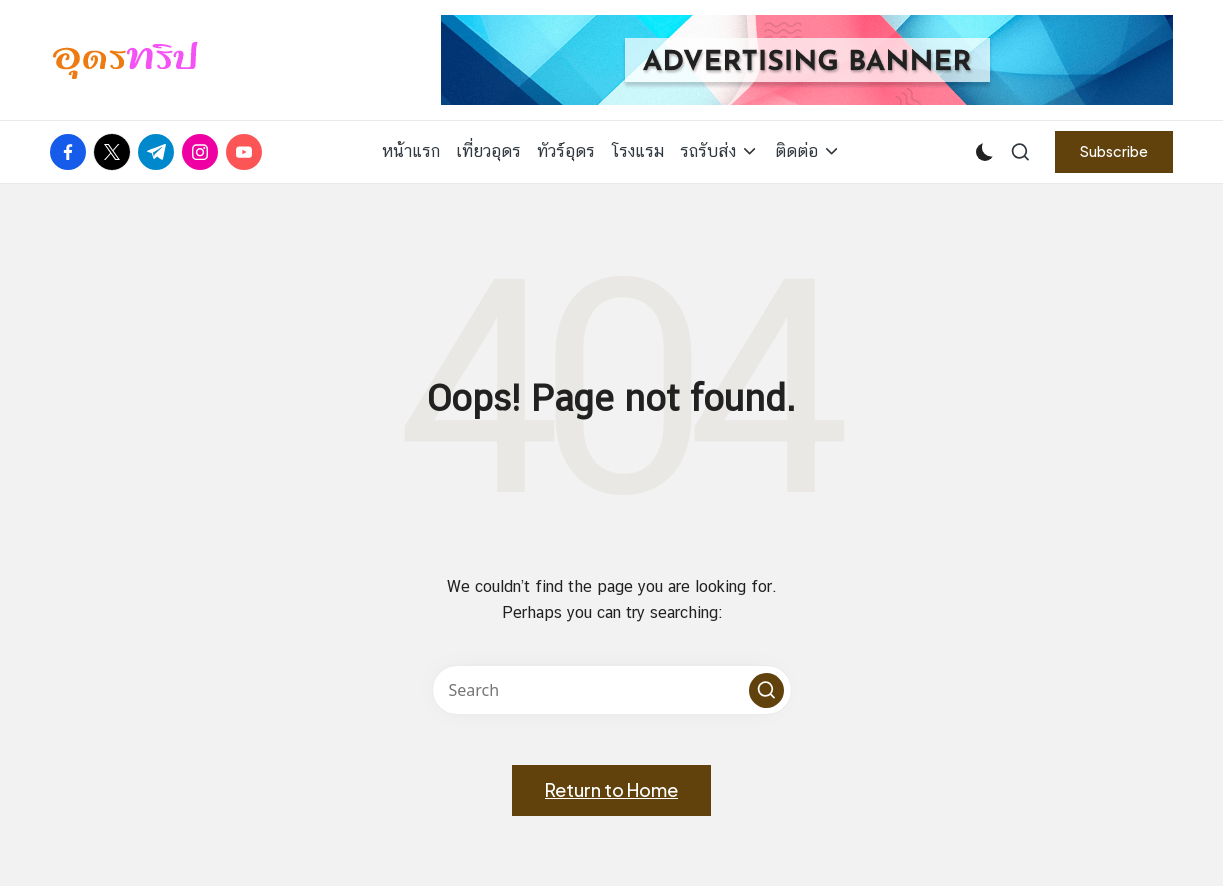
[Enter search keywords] (612, 690)
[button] (1114, 151)
